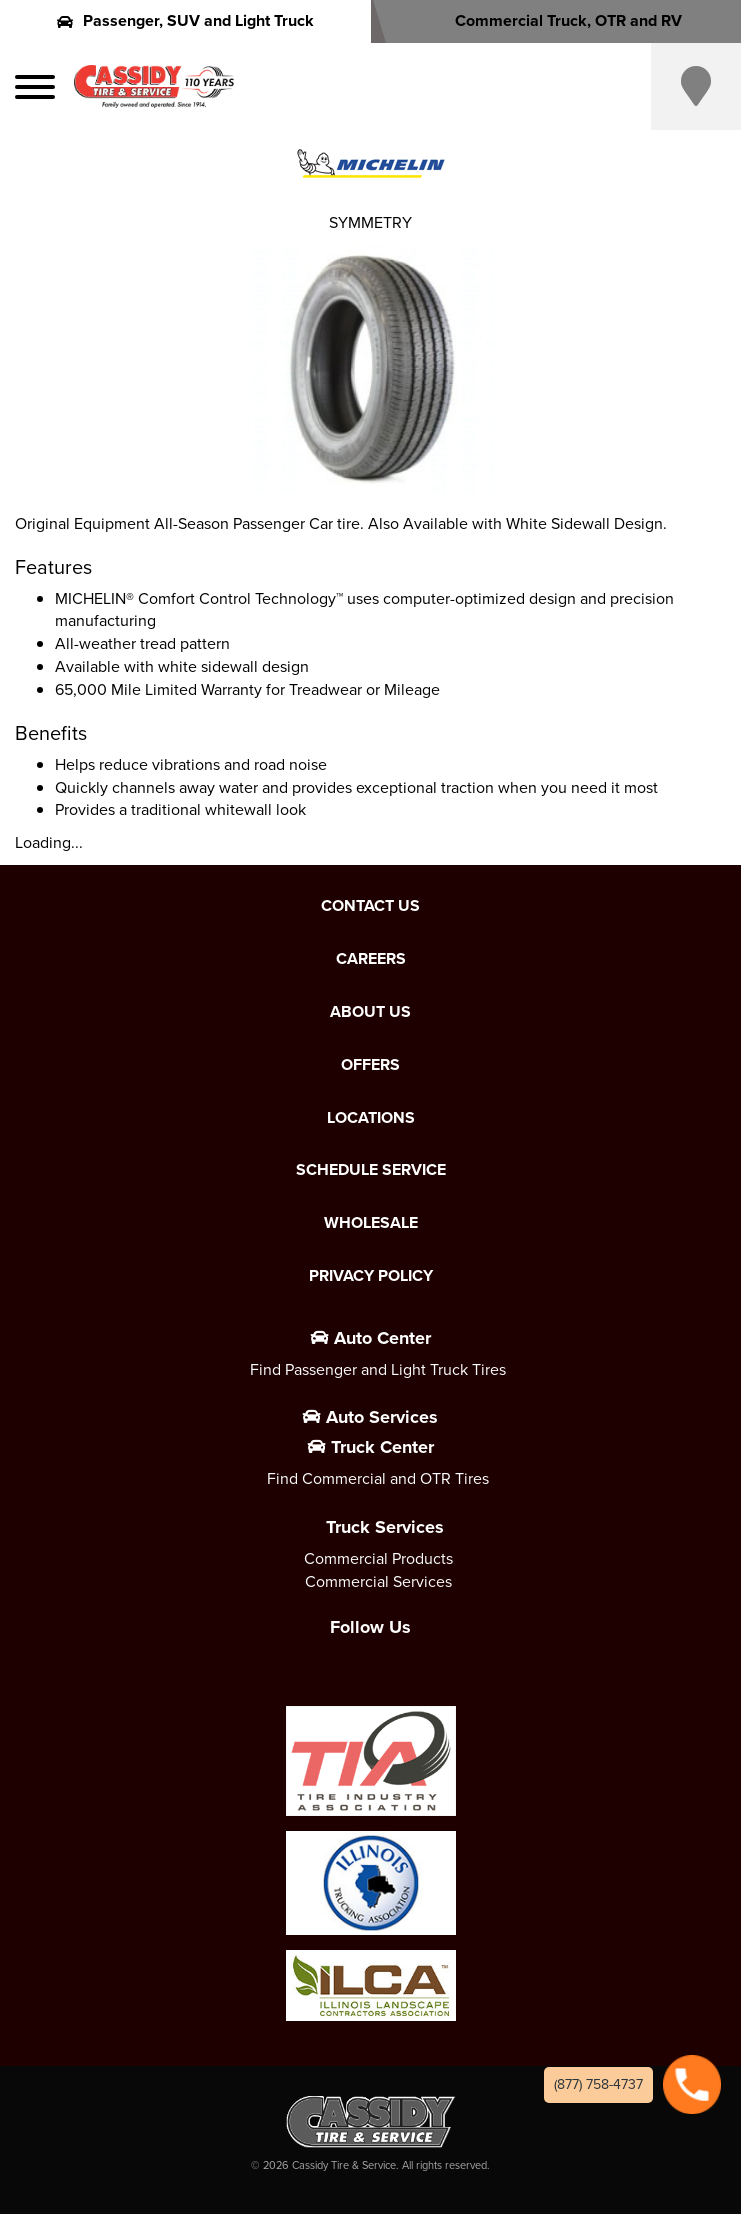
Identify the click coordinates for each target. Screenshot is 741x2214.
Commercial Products (378, 1558)
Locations (371, 1118)
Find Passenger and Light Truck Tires (378, 1369)
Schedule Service (371, 1170)
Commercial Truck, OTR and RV (555, 20)
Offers (370, 1065)
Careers (371, 959)
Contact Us (370, 906)
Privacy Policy (371, 1276)
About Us (370, 1012)
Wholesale (371, 1223)
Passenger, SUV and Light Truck (185, 20)
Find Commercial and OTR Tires (378, 1478)
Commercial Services (378, 1581)
